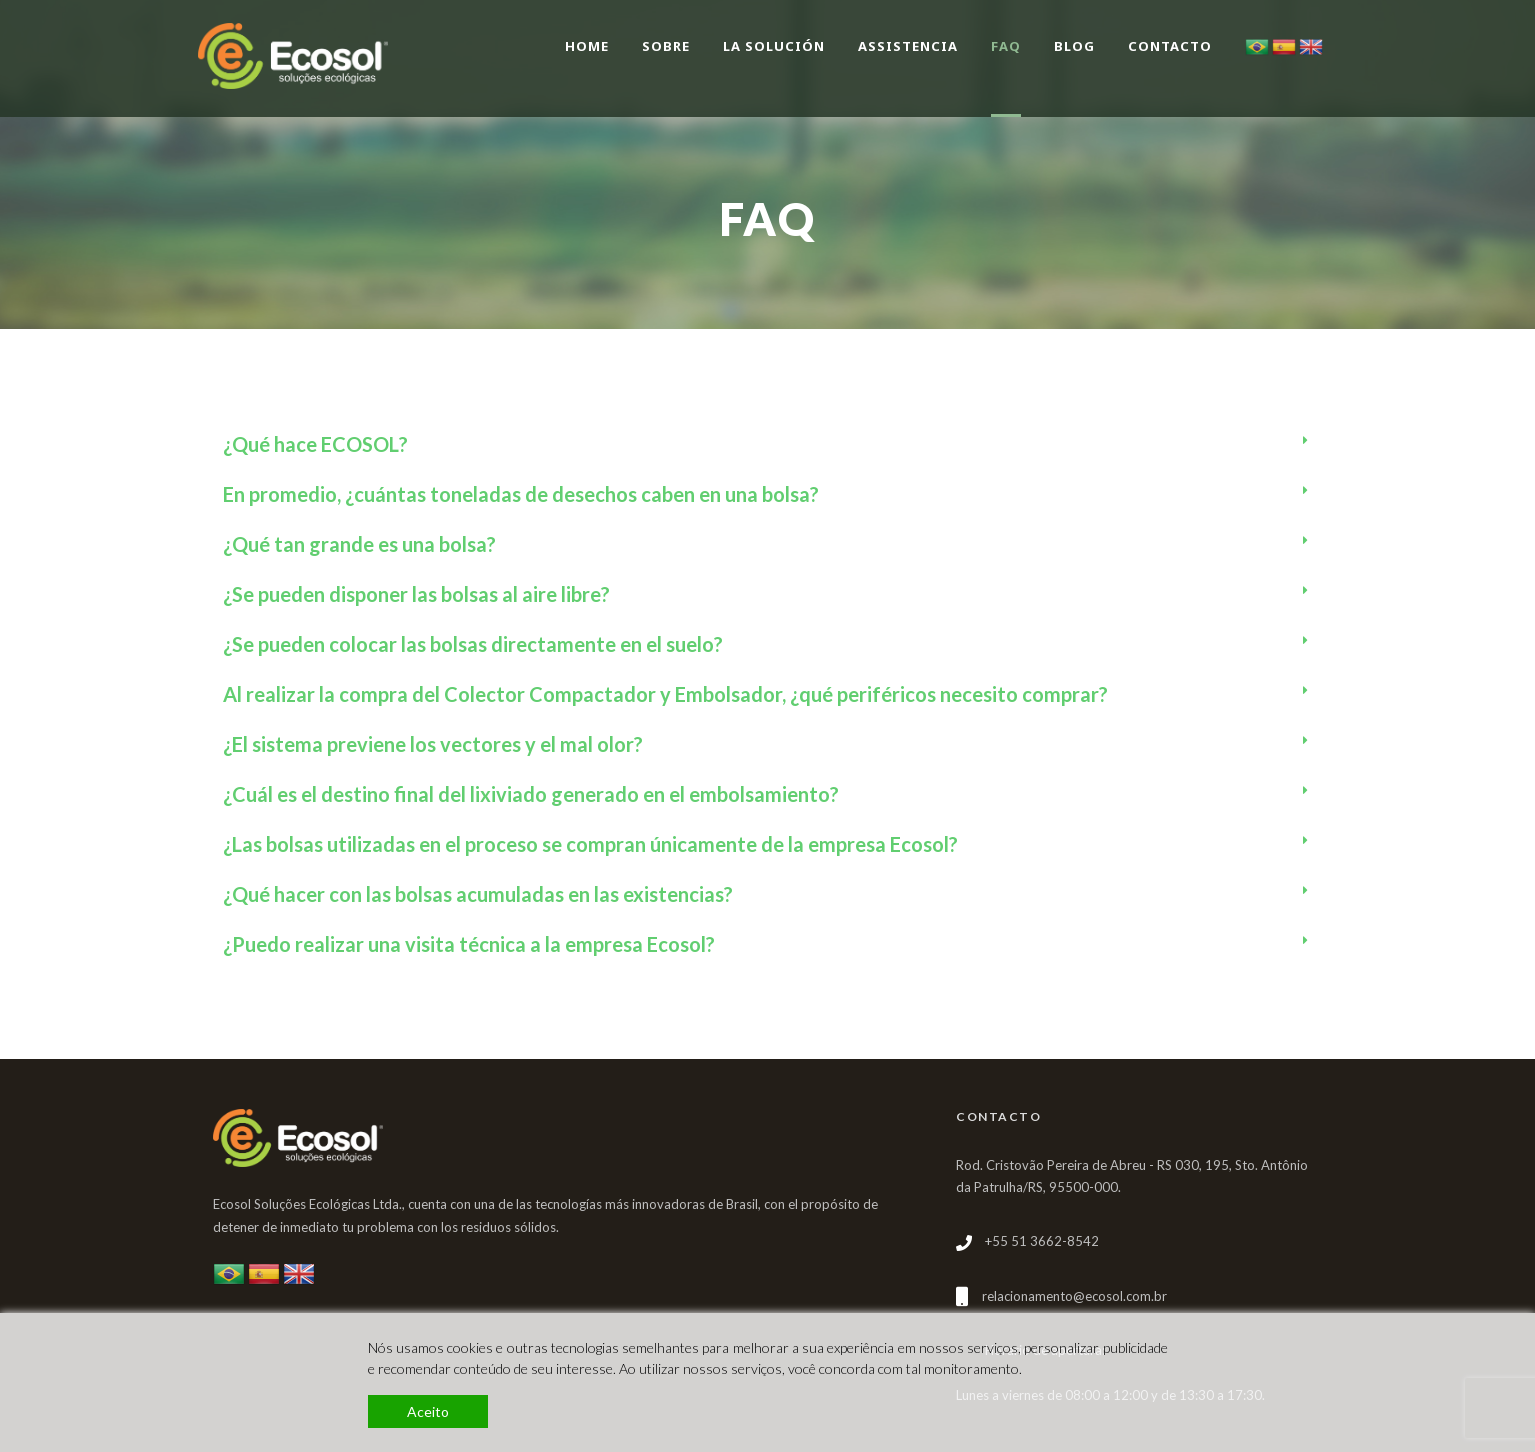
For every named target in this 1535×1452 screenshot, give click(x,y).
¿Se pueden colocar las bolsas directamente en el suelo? (473, 644)
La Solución (774, 46)
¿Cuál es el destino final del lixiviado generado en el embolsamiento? (531, 794)
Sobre (666, 46)
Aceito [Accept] (428, 1411)
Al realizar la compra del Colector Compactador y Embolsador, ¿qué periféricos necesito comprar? (665, 694)
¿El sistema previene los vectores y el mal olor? (433, 744)
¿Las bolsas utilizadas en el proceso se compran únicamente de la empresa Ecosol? (590, 844)
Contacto (1170, 46)
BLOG (1074, 46)
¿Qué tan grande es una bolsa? (359, 544)
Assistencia (908, 46)
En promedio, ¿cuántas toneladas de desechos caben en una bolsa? (521, 494)
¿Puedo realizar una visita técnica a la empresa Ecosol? (469, 944)
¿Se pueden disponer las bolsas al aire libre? (416, 594)
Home (587, 46)
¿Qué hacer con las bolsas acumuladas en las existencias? (478, 894)
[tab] (768, 444)
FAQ (1006, 46)
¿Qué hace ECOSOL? (315, 444)
